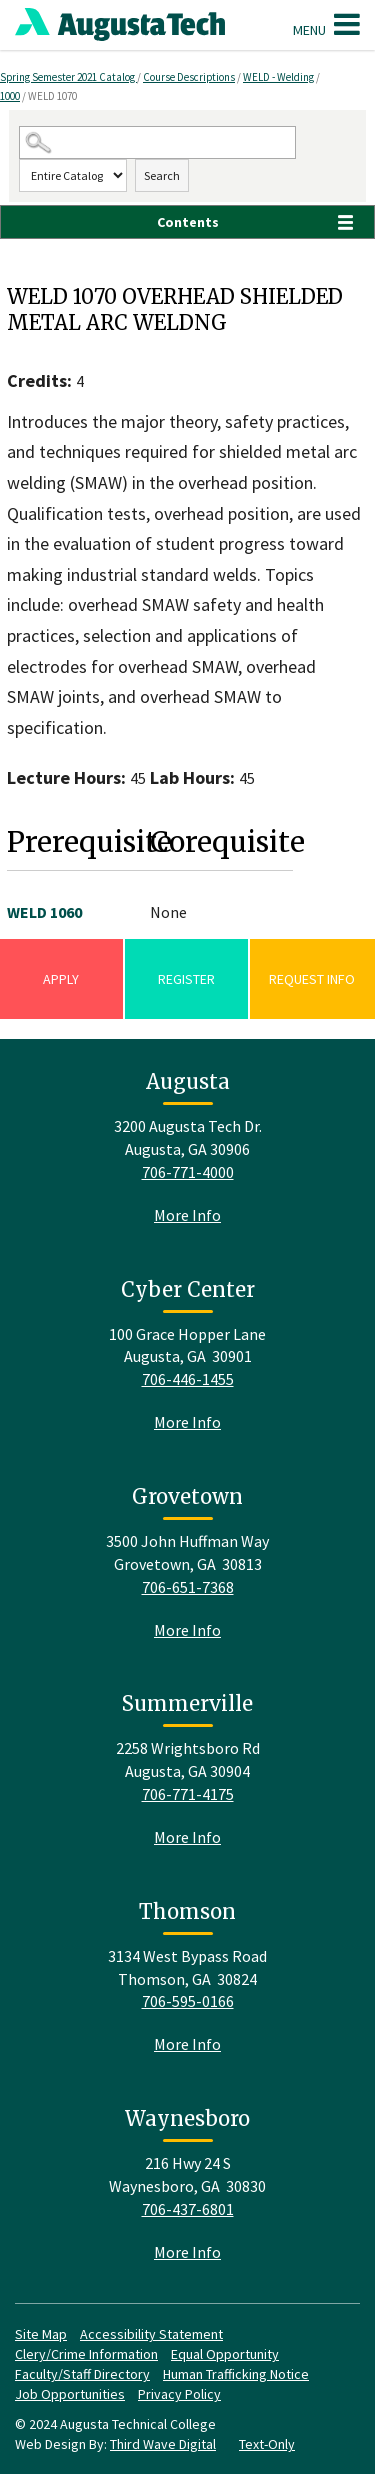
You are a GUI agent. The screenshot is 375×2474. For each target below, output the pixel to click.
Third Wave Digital (163, 2444)
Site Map (41, 2334)
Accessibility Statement (151, 2334)
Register (186, 979)
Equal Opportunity (225, 2354)
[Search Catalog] (157, 142)
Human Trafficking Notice (236, 2374)
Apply (61, 979)
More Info (187, 1215)
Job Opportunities (70, 2394)
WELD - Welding (278, 77)
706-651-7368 (188, 1587)
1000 (10, 96)
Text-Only (267, 2444)
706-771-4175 (188, 1794)
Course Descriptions (189, 77)
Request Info (312, 979)
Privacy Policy (179, 2394)
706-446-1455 (188, 1379)
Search (162, 175)
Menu (326, 24)
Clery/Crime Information (86, 2354)
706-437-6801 (188, 2209)
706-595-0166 (188, 2001)
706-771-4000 (188, 1172)
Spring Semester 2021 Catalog (68, 77)
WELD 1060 (44, 912)
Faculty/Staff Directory (82, 2374)
